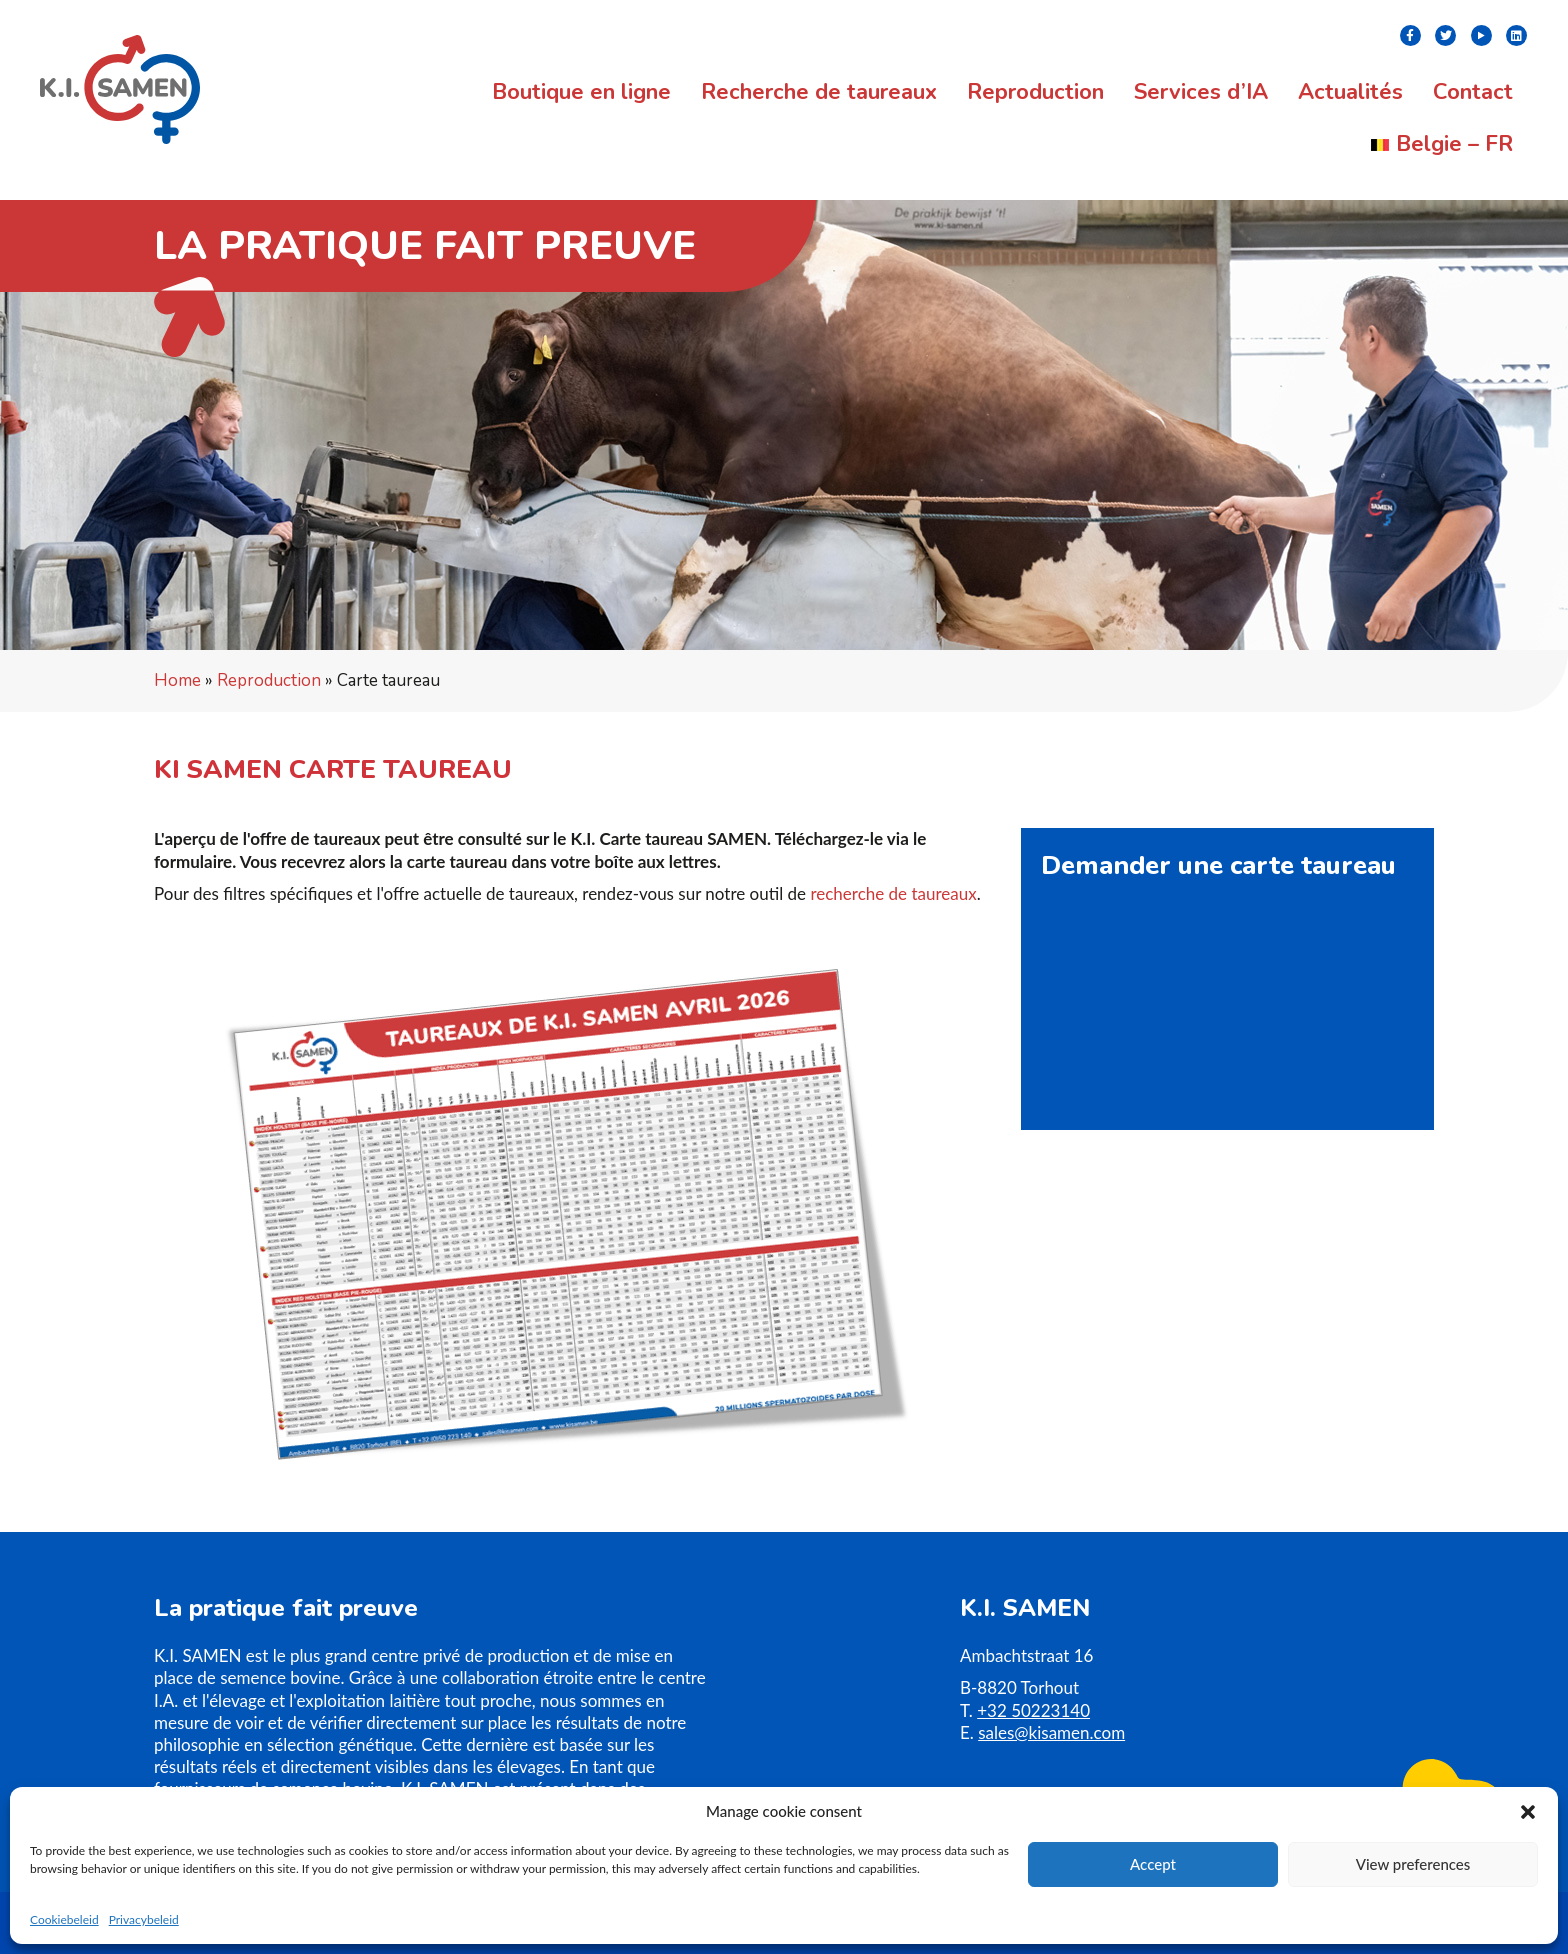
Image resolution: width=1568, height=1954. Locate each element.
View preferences (1413, 1864)
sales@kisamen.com (1051, 1732)
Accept (1153, 1864)
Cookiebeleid (64, 1919)
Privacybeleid (144, 1919)
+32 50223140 (1033, 1710)
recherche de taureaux (893, 893)
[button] (1528, 1812)
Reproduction (269, 680)
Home (177, 680)
